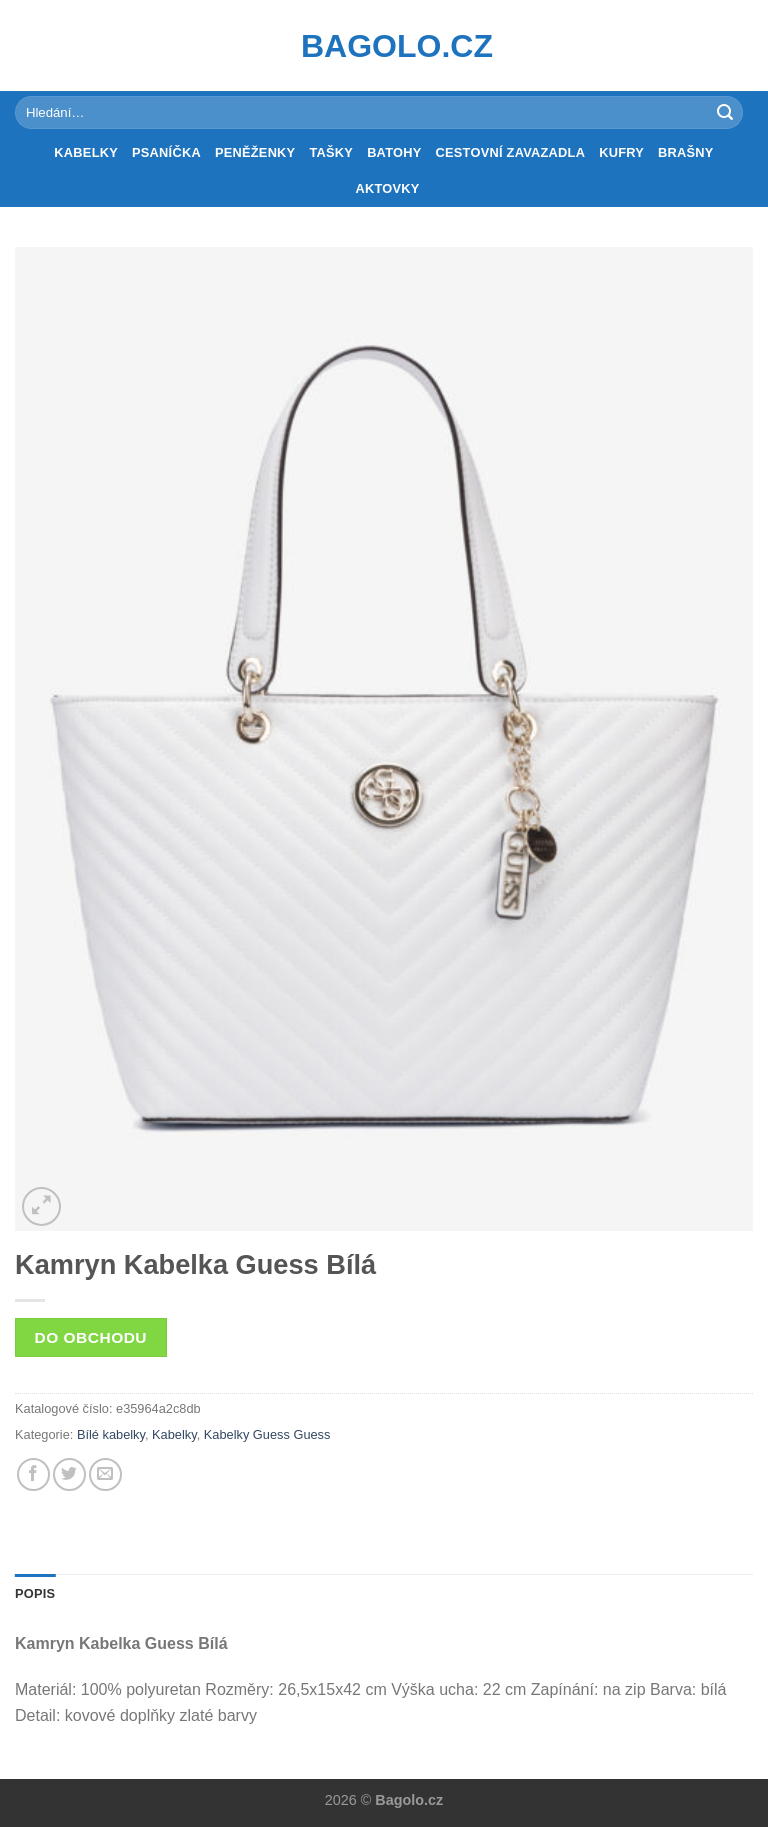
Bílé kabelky (111, 1434)
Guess (311, 1434)
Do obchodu (91, 1337)
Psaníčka (166, 152)
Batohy (394, 152)
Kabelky (86, 152)
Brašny (686, 152)
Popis (35, 1593)
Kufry (621, 152)
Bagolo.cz (384, 46)
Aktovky (387, 188)
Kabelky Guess (247, 1434)
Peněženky (255, 152)
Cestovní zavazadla (511, 152)
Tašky (331, 152)
